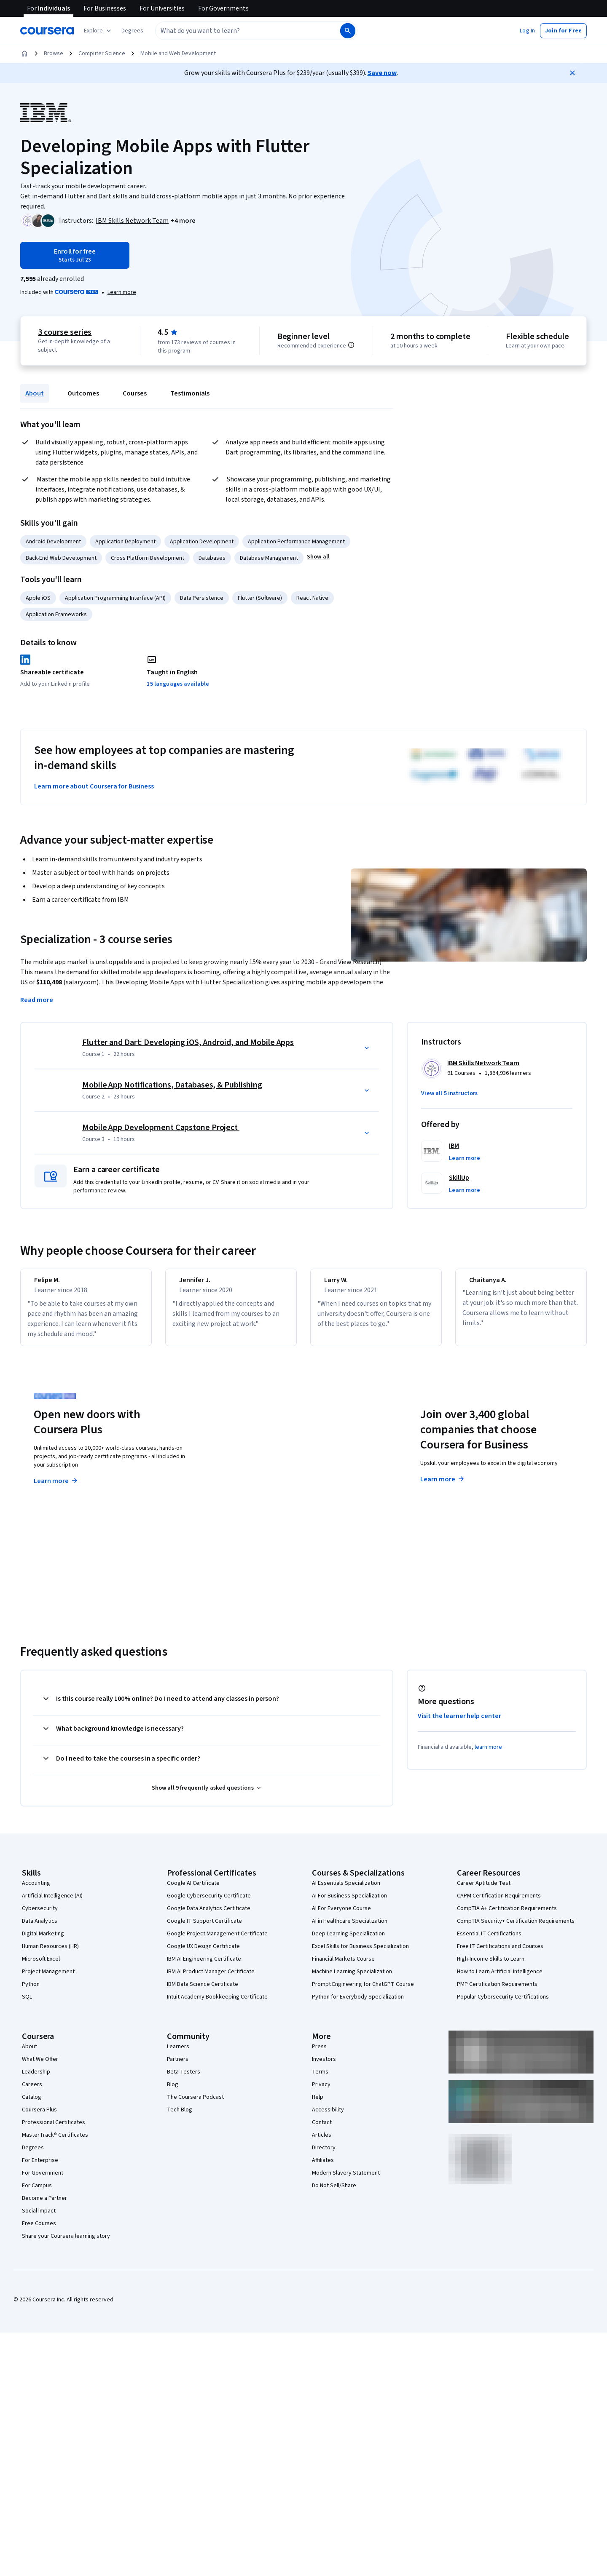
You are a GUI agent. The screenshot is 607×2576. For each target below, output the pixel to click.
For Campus (37, 2193)
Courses (135, 393)
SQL (27, 2004)
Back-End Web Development (61, 558)
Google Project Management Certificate (217, 1941)
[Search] (347, 30)
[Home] (24, 53)
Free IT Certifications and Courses (500, 1954)
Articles (321, 2142)
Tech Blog (179, 2117)
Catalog (31, 2104)
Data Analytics (39, 1928)
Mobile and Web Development (178, 53)
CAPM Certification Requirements (499, 1903)
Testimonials (189, 393)
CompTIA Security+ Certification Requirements (516, 1928)
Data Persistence (201, 598)
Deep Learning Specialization (348, 1941)
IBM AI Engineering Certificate (204, 1966)
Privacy (321, 2092)
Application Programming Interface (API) (115, 598)
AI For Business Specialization (349, 1903)
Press (319, 2054)
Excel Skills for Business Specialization (360, 1954)
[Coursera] (47, 30)
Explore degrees (256, 1471)
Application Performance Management (296, 541)
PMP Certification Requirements (497, 1992)
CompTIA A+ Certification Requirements (507, 1916)
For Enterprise (40, 2168)
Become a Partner (44, 2206)
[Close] (572, 72)
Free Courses (39, 2231)
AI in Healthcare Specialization (349, 1928)
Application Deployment (125, 541)
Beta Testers (183, 2079)
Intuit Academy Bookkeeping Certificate (217, 2004)
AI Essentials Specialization (346, 1891)
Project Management (48, 1979)
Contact (322, 2130)
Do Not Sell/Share (334, 2193)
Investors (324, 2067)
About (34, 393)
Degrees (33, 2155)
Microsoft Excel (41, 1966)
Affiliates (323, 2168)
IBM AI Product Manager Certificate (211, 1979)
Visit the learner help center (459, 1723)
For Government (42, 2180)
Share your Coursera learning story (66, 2243)
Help (317, 2104)
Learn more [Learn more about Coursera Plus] (56, 1488)
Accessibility (328, 2117)
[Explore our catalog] (98, 30)
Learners (178, 2054)
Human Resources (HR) (50, 1954)
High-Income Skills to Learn (490, 1966)
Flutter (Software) (260, 598)
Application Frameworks (56, 614)
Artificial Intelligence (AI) (52, 1903)
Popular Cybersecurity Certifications (503, 2004)
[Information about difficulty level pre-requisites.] (351, 345)
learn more (488, 1754)
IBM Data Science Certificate (202, 1992)
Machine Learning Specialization (352, 1979)
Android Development (53, 541)
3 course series (64, 332)
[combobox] (247, 31)
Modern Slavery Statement (346, 2180)
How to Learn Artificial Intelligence (500, 1979)
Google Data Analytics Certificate (208, 1916)
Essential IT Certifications (489, 1941)
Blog (172, 2092)
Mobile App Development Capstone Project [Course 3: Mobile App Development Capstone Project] (160, 1127)
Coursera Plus (39, 2117)
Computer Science (101, 53)
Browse (53, 53)
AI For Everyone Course (341, 1916)
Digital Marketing (43, 1941)
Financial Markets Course (343, 1966)
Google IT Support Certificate (204, 1928)
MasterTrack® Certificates (55, 2142)
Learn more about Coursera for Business (94, 786)
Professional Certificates (53, 2130)
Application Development (202, 541)
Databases (212, 558)
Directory (324, 2155)
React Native (312, 598)
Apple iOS (38, 598)
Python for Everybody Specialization (358, 2004)
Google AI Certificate (193, 1891)
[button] (132, 30)
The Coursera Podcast (195, 2104)
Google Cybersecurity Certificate (209, 1903)
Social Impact (39, 2218)
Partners (177, 2067)
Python (31, 1992)
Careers (32, 2092)
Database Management (269, 558)
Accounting (36, 1891)
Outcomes (83, 393)
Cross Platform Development (147, 558)
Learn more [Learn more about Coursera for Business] (442, 1486)
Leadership (36, 2079)
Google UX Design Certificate (203, 1954)
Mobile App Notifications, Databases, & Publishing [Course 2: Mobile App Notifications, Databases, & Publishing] (172, 1085)
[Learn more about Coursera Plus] (121, 292)
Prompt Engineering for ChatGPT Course (363, 1992)
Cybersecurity (40, 1916)
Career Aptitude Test (483, 1891)
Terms (320, 2079)
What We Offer (40, 2067)
